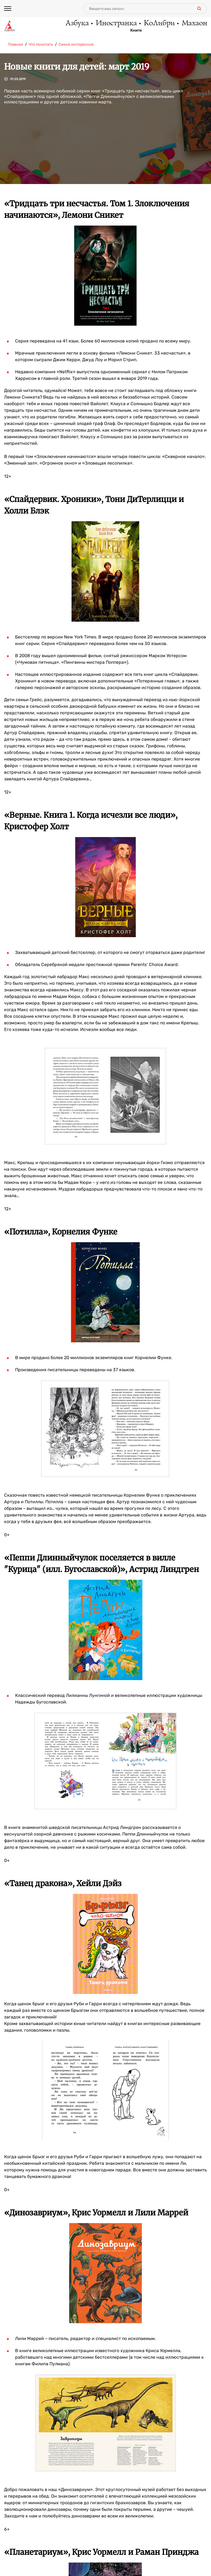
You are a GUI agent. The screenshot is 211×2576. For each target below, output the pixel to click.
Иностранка (116, 23)
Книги (136, 30)
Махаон (194, 23)
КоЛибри (158, 23)
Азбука (76, 23)
